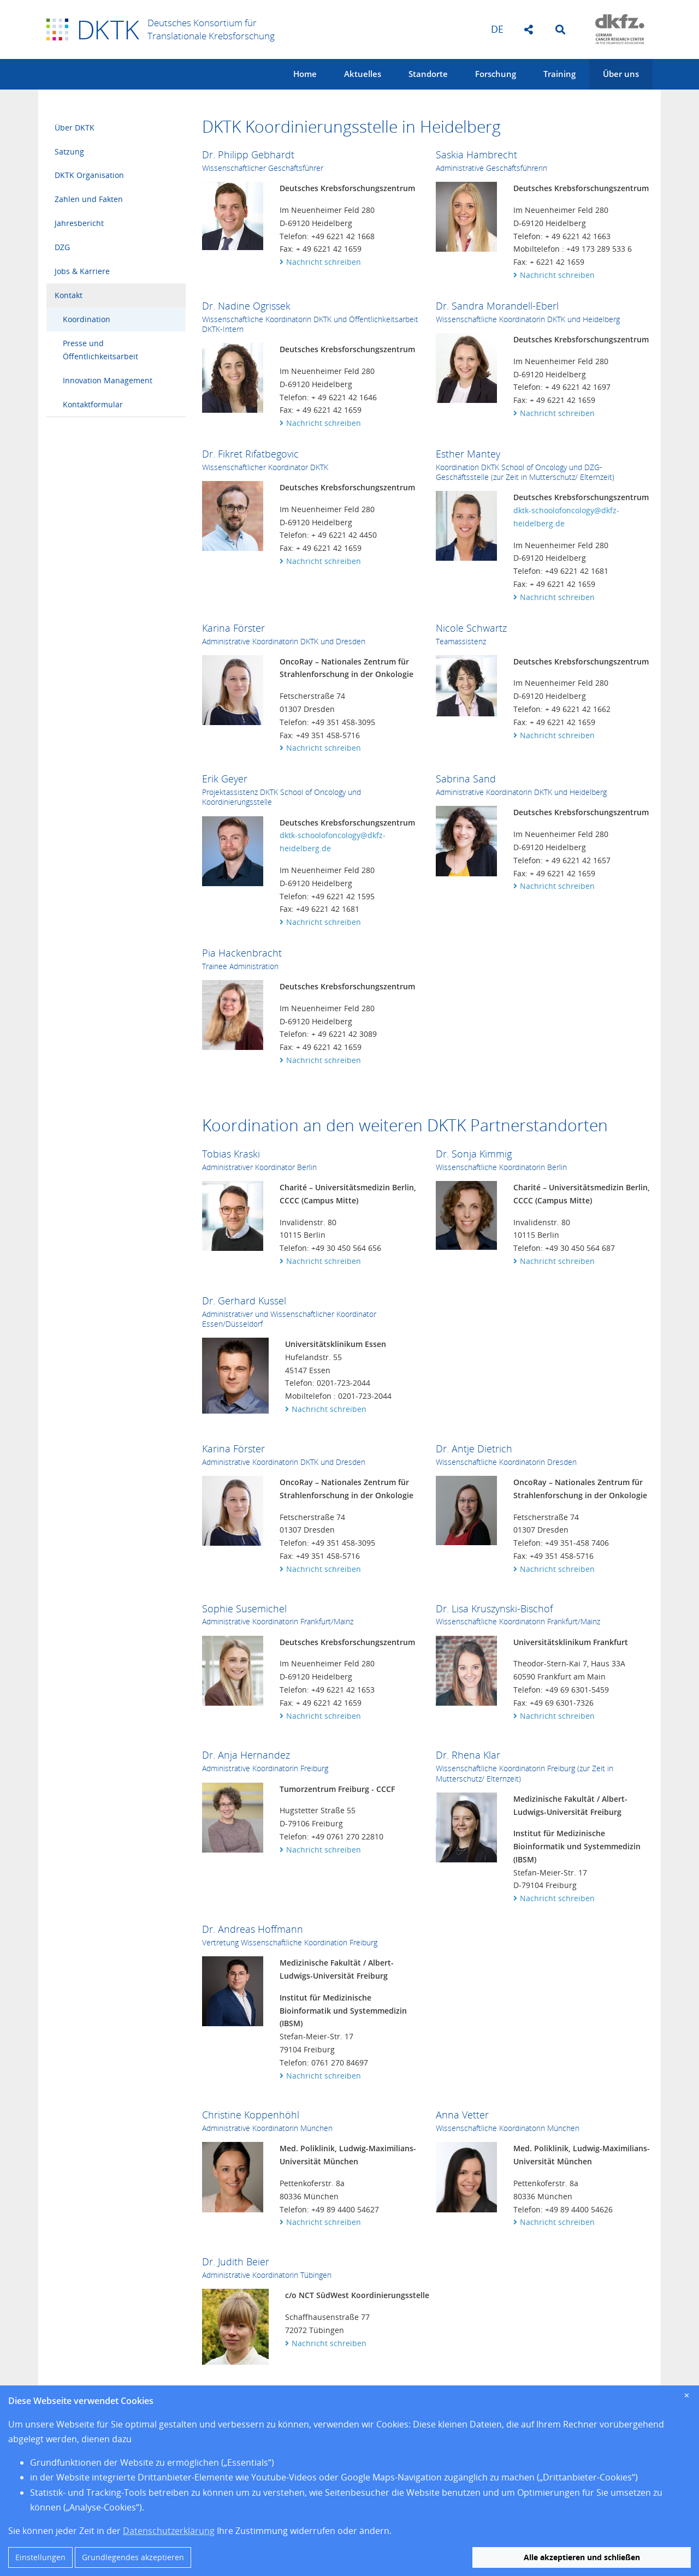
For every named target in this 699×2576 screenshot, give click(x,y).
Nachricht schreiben (323, 262)
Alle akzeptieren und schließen (582, 2557)
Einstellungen (40, 2557)
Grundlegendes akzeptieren (133, 2557)
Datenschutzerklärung (169, 2531)
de (497, 28)
